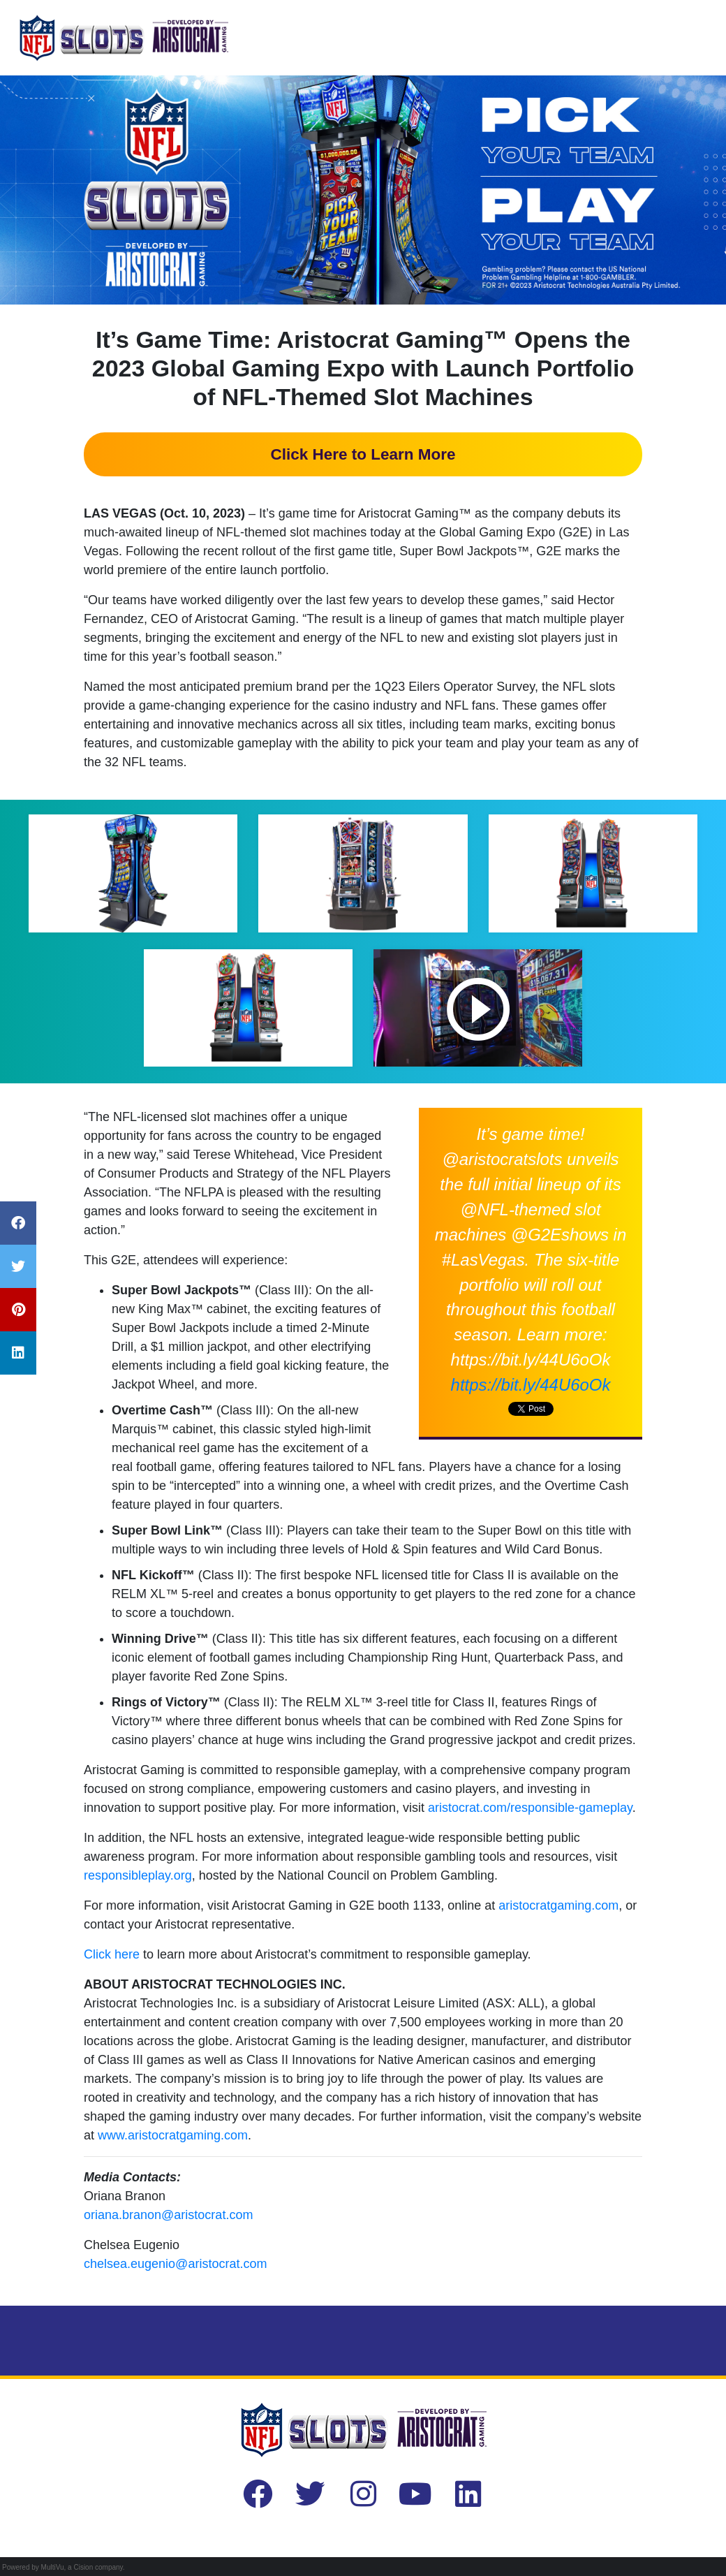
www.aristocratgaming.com (173, 2135)
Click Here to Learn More (362, 454)
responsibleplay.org (138, 1875)
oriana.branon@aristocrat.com (168, 2215)
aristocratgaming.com (558, 1905)
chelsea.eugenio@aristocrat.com (175, 2264)
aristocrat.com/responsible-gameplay (530, 1808)
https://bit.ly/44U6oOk (531, 1384)
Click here (112, 1954)
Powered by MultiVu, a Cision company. (63, 2567)
